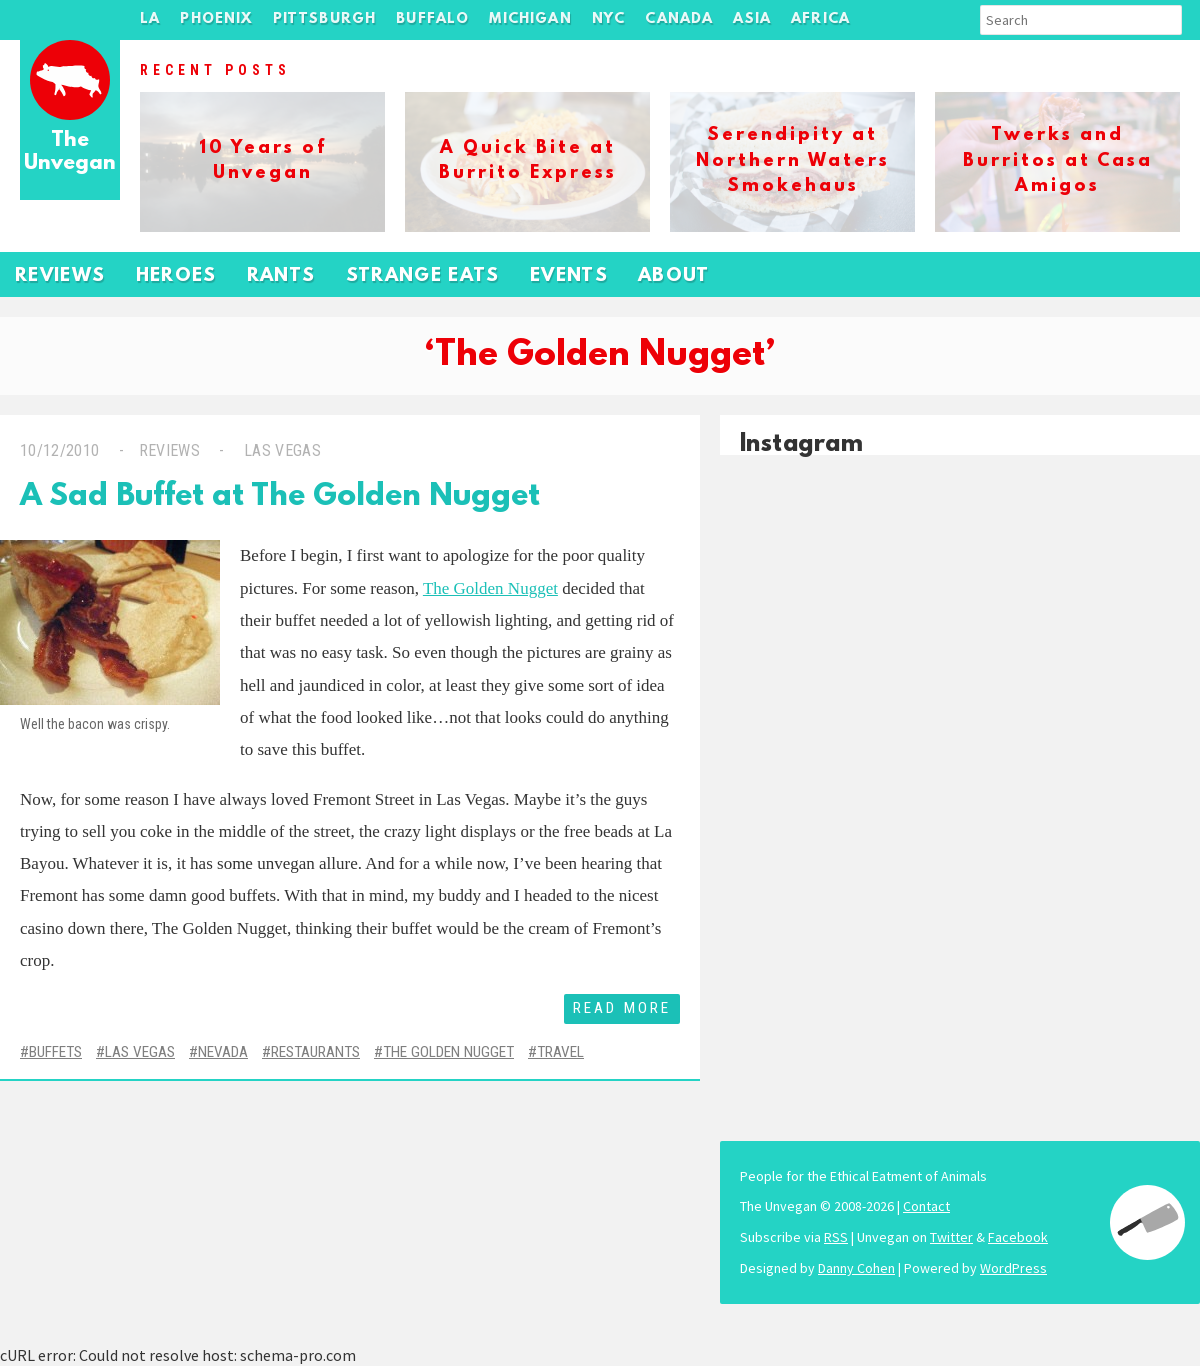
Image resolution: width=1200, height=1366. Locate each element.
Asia (752, 19)
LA (150, 19)
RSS (836, 1237)
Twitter (951, 1237)
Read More (622, 1008)
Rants (281, 276)
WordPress (1013, 1268)
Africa (820, 19)
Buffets (55, 1052)
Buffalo (432, 19)
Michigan (530, 19)
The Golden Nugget (490, 588)
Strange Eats (423, 276)
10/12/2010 (59, 450)
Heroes (176, 276)
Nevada (223, 1052)
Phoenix (216, 19)
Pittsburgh (325, 19)
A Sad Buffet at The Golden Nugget (280, 497)
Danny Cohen (856, 1268)
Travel (560, 1052)
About (674, 276)
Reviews (60, 276)
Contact (926, 1206)
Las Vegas (280, 450)
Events (569, 276)
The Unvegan (70, 152)
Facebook (1018, 1237)
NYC (609, 19)
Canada (679, 19)
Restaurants (315, 1052)
